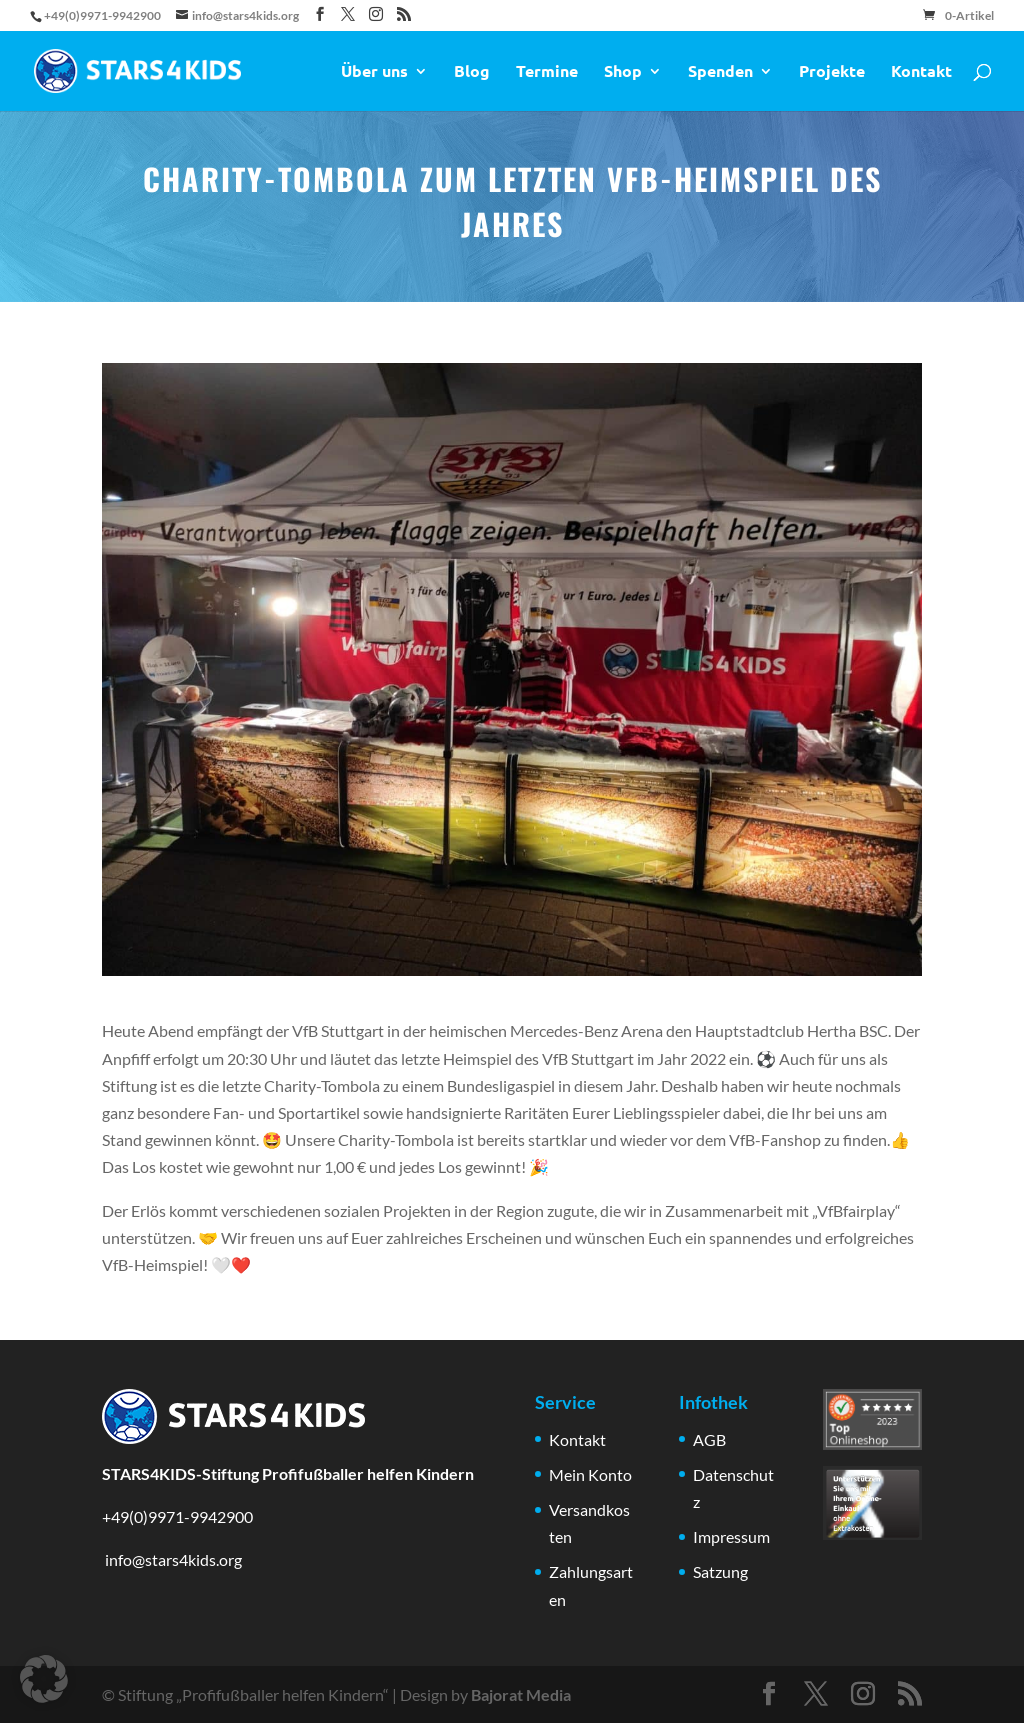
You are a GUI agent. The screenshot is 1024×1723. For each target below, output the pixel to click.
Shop (623, 72)
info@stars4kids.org (172, 1559)
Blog (472, 72)
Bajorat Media (521, 1694)
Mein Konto (590, 1474)
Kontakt (921, 72)
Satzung (720, 1571)
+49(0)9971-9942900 (177, 1516)
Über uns (374, 72)
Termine (547, 72)
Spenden (720, 72)
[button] (44, 1679)
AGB (709, 1439)
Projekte (832, 72)
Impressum (731, 1536)
